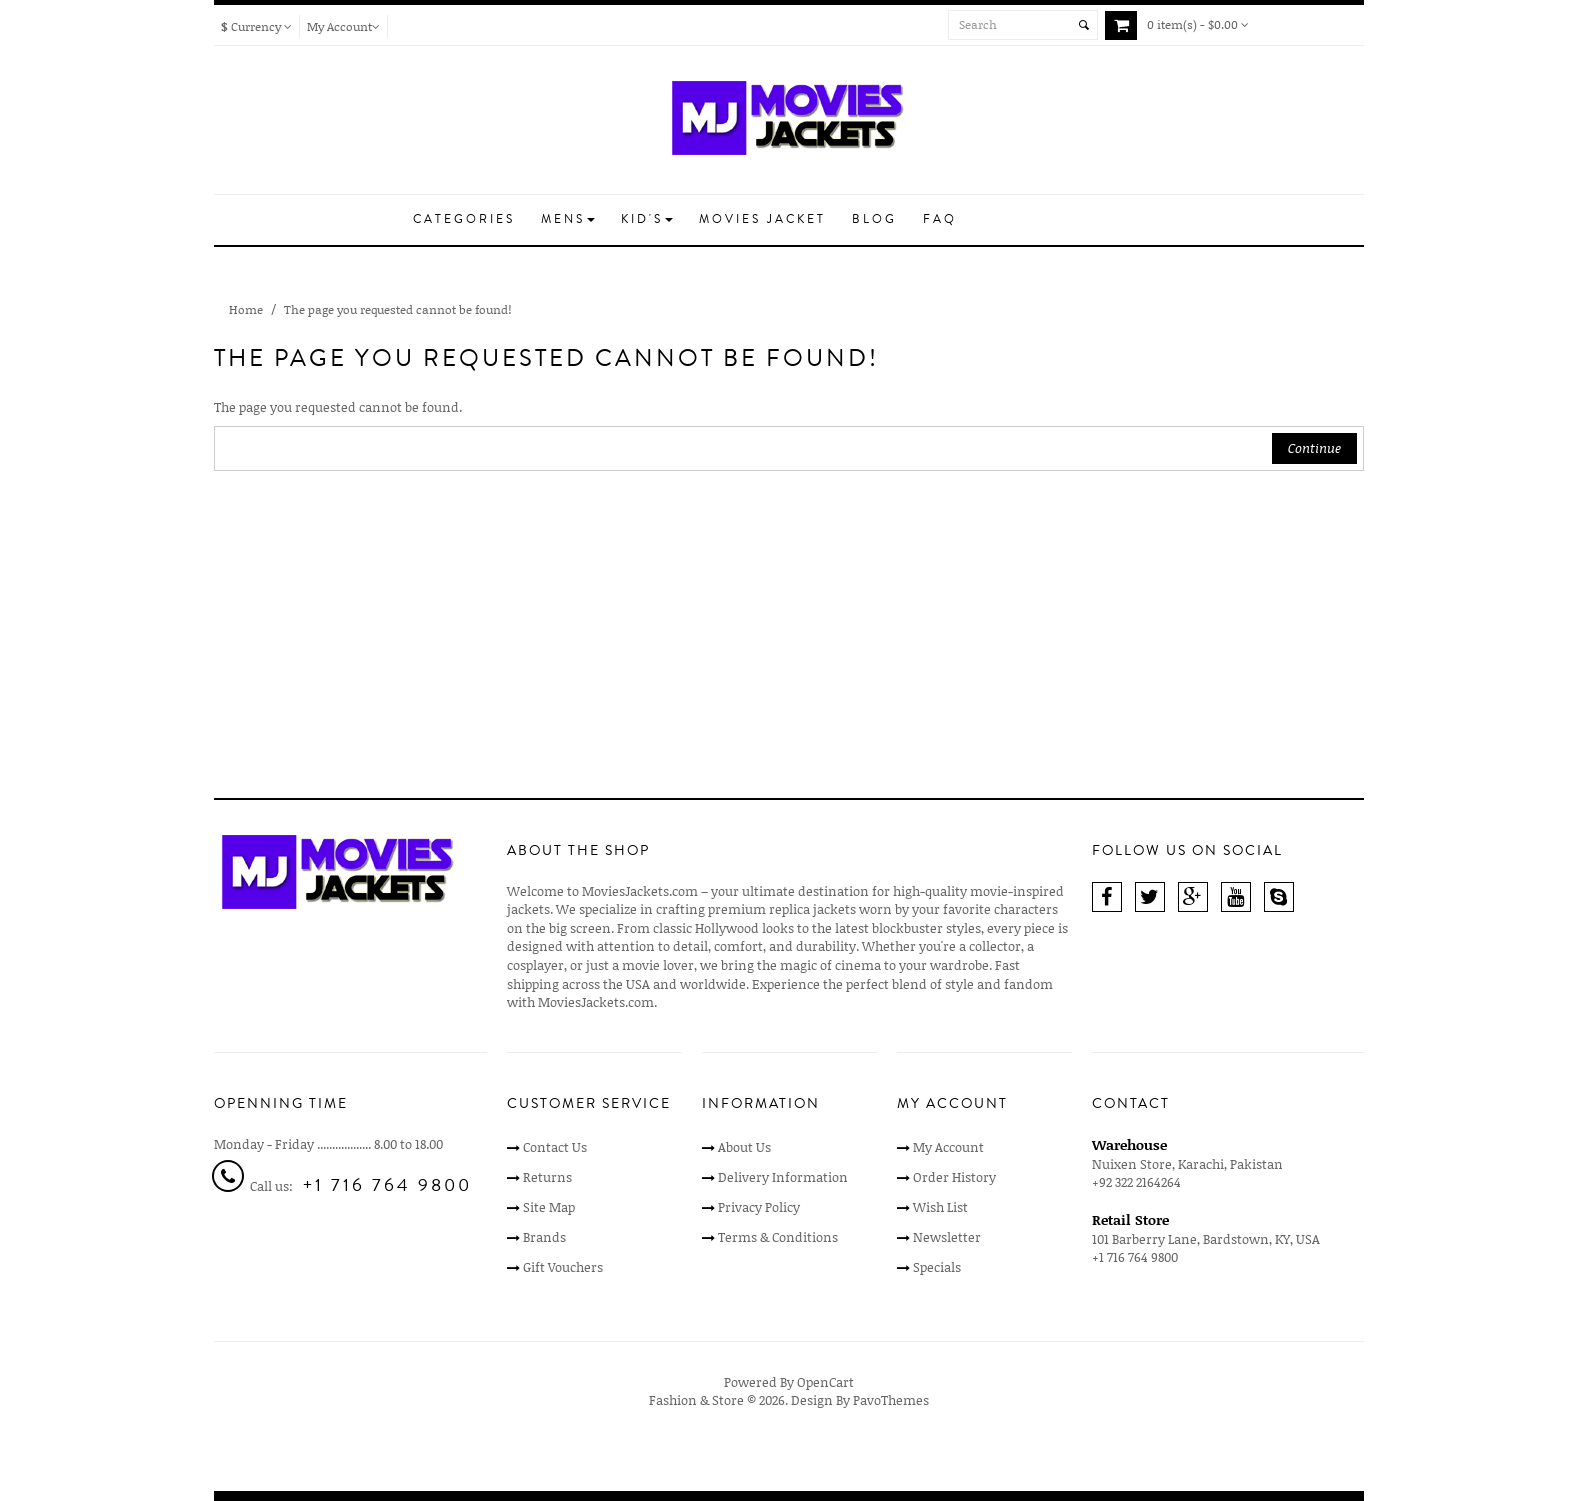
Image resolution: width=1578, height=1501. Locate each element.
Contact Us (555, 1147)
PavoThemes (891, 1400)
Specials (937, 1267)
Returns (547, 1177)
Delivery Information (783, 1177)
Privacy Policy (759, 1207)
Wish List (940, 1207)
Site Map (549, 1207)
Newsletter (947, 1237)
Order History (954, 1177)
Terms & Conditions (778, 1237)
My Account (948, 1147)
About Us (744, 1147)
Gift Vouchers (563, 1267)
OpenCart (825, 1382)
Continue (1314, 448)
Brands (544, 1237)
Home (246, 309)
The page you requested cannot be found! (397, 309)
